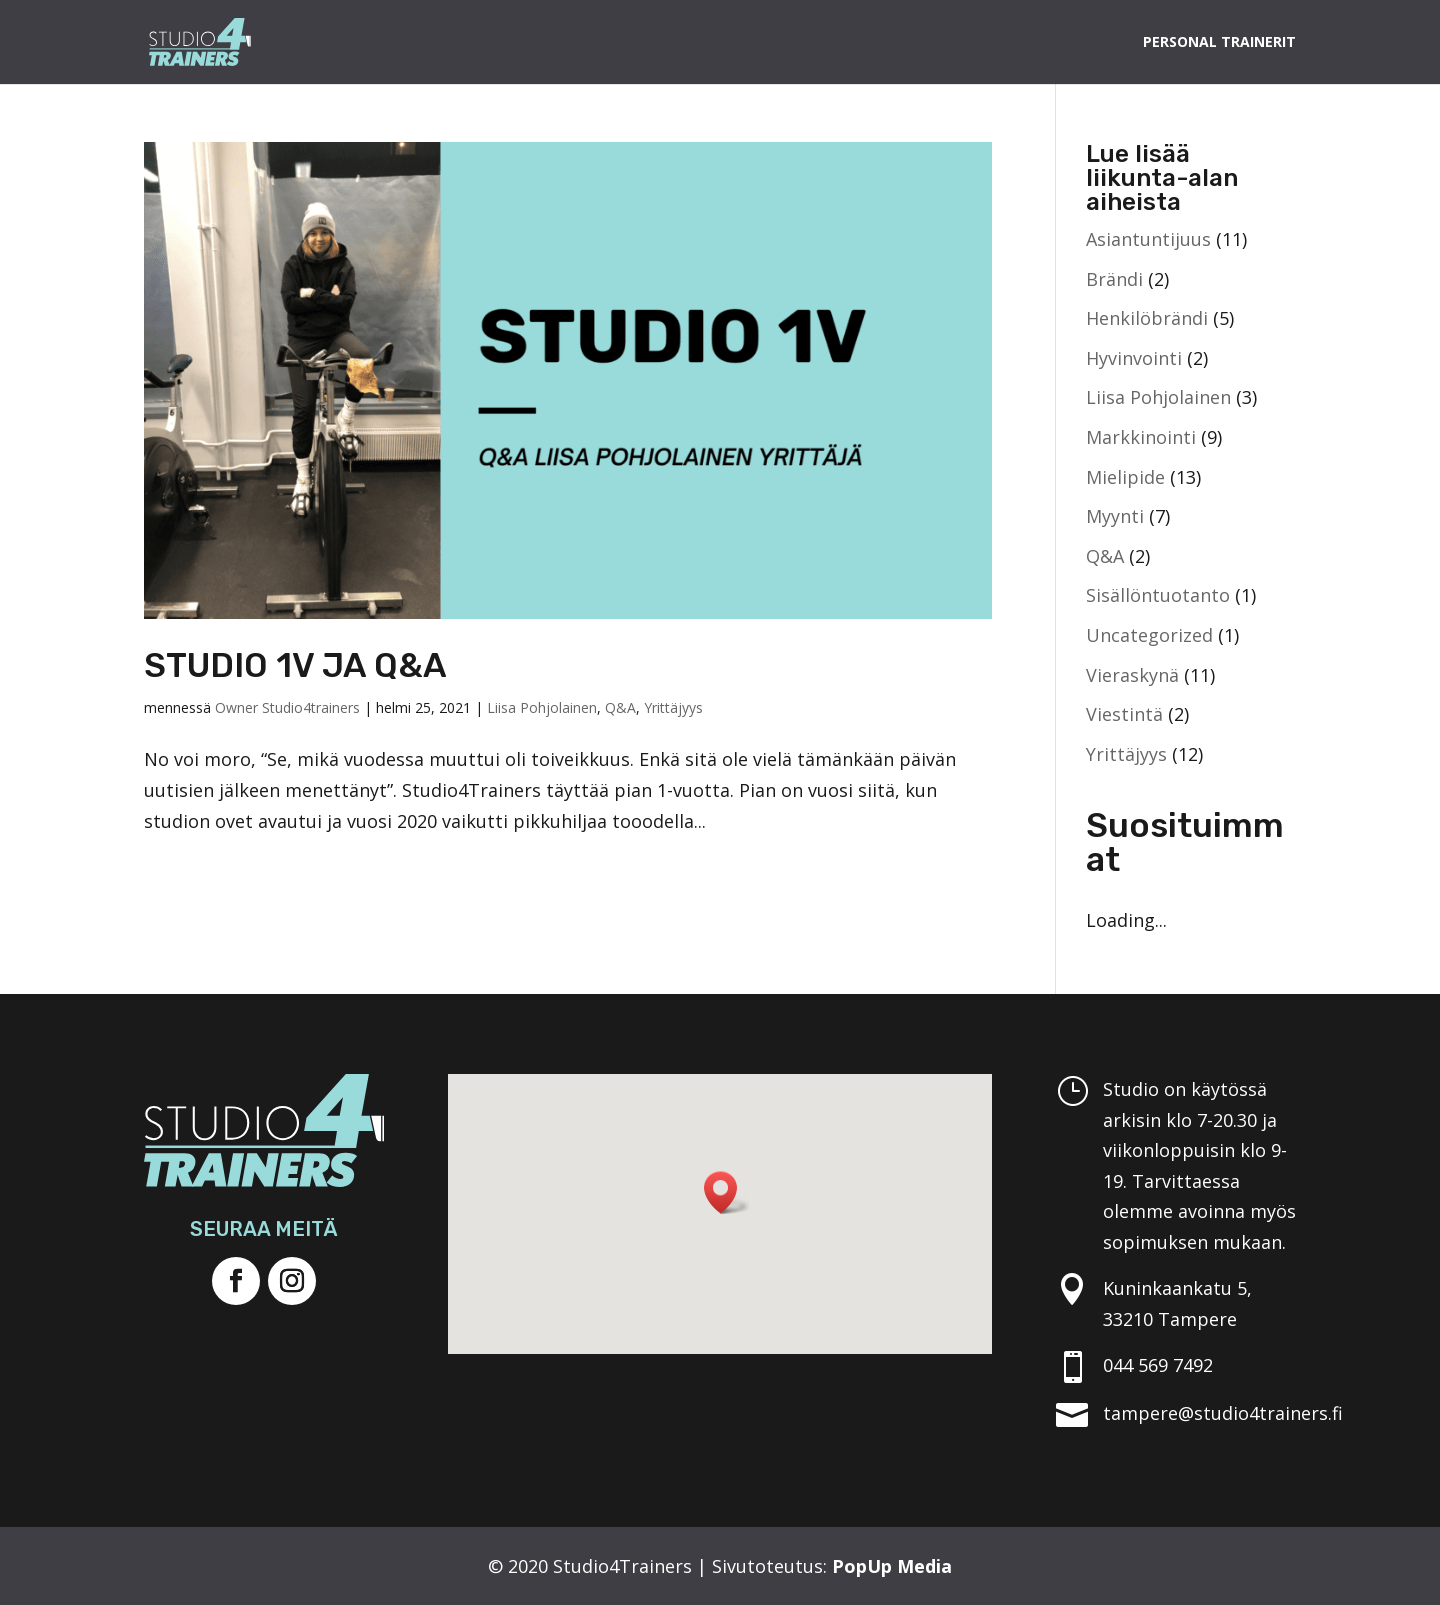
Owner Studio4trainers (287, 707)
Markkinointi (1141, 437)
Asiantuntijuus (1148, 239)
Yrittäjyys (673, 707)
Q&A (620, 707)
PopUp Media (892, 1566)
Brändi (1114, 279)
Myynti (1115, 516)
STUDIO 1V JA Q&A (295, 665)
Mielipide (1125, 477)
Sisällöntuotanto (1158, 595)
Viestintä (1124, 714)
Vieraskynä (1132, 675)
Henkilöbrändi (1147, 318)
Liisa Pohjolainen (542, 707)
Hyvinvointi (1134, 358)
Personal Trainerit (1219, 43)
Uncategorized (1149, 635)
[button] (727, 1192)
